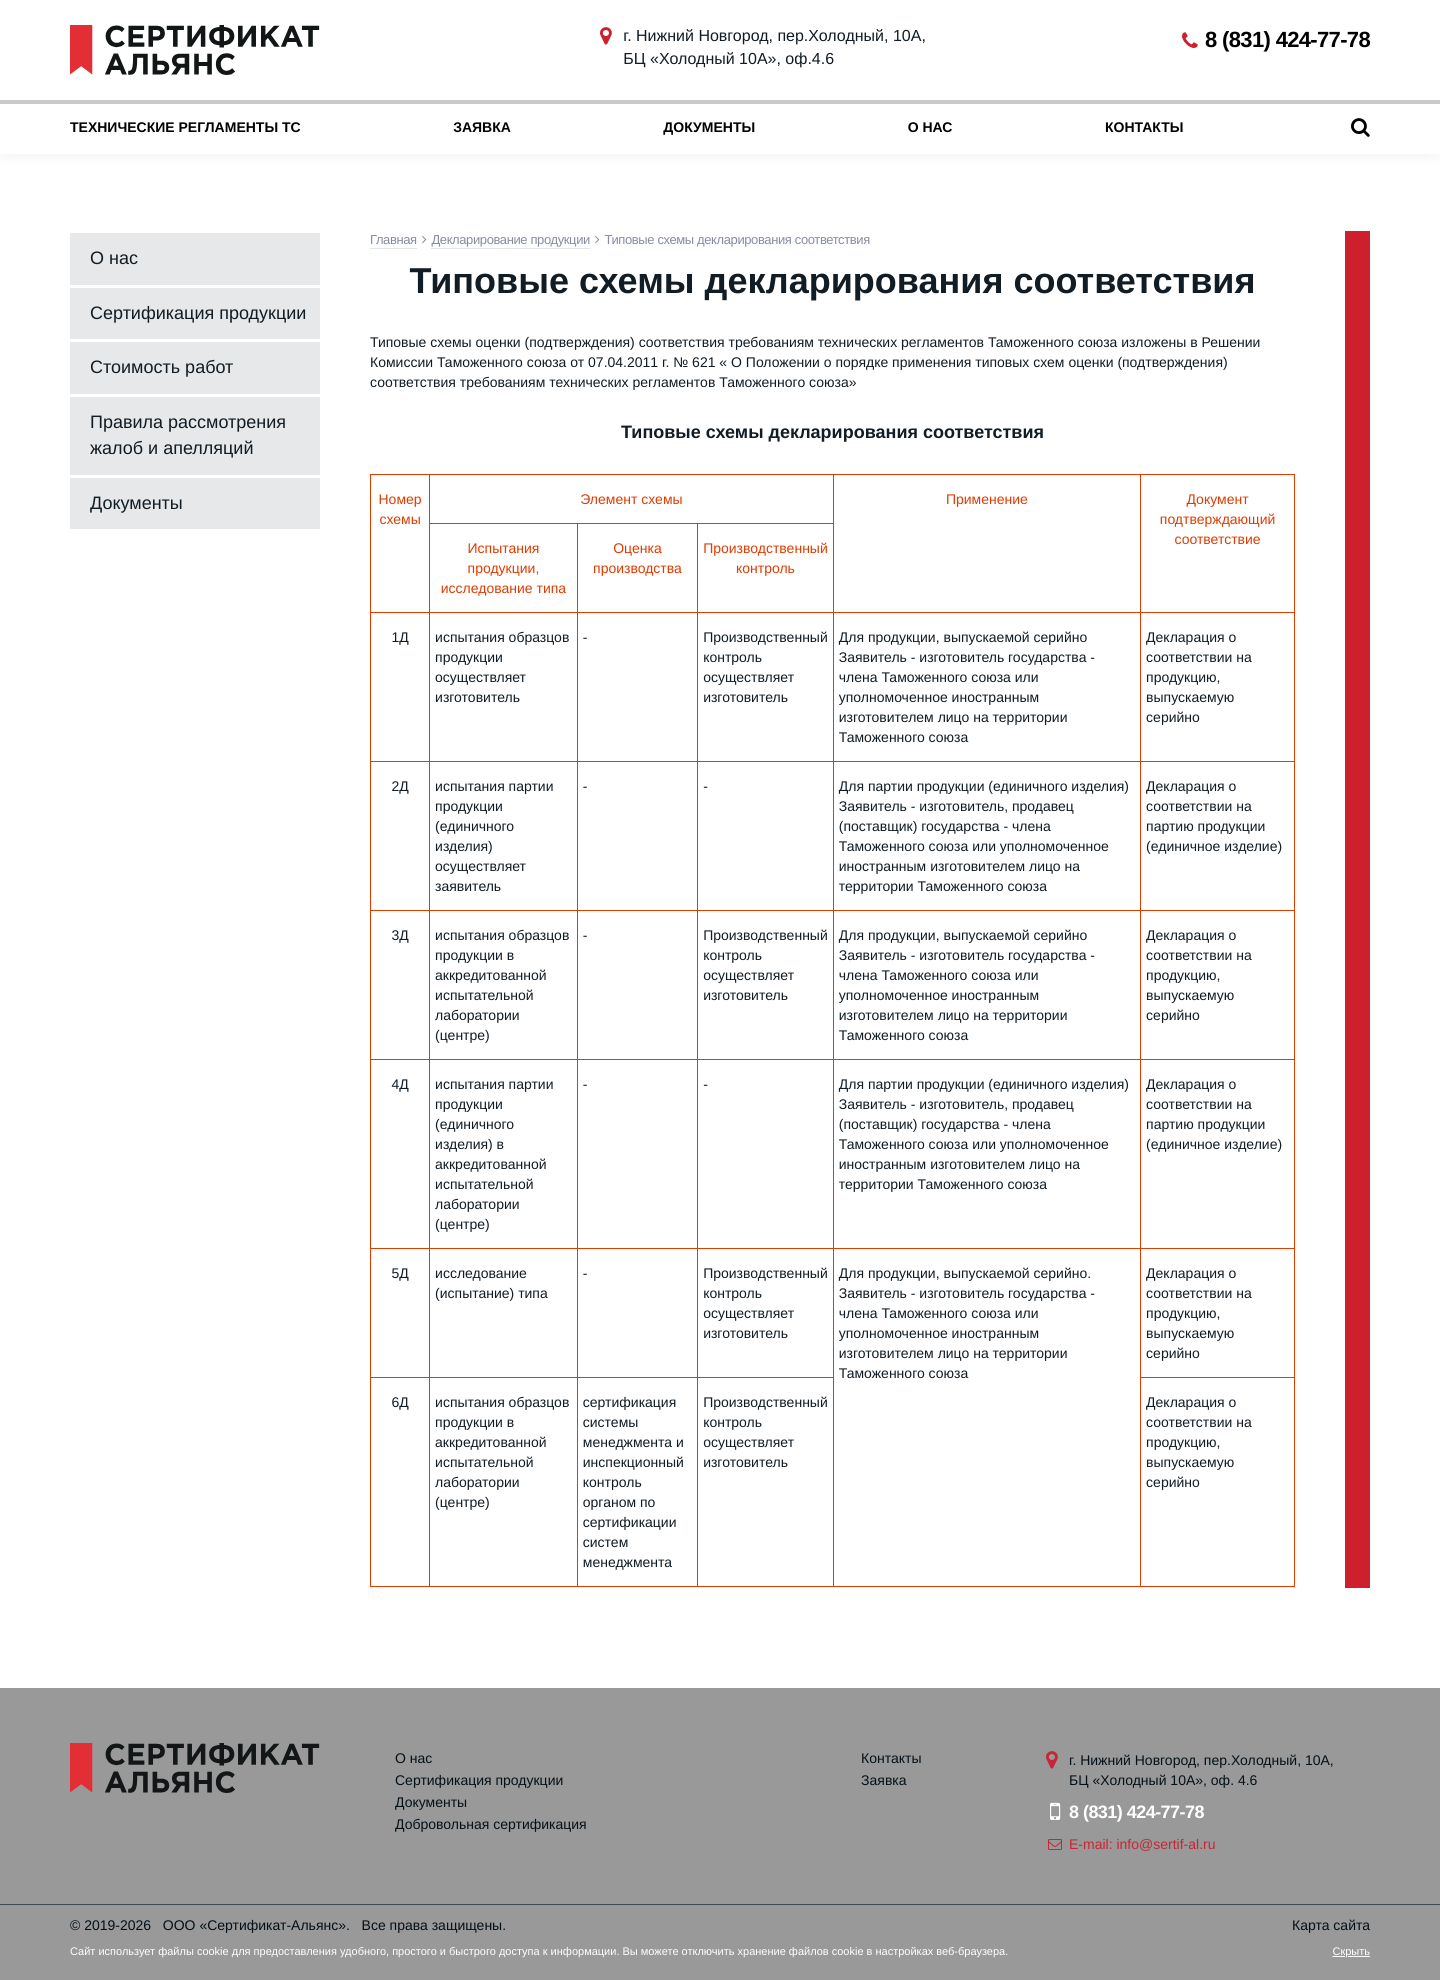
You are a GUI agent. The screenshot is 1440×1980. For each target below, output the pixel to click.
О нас (930, 127)
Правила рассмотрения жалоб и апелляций (188, 435)
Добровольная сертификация (491, 1824)
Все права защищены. (434, 1925)
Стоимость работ (161, 367)
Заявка (482, 127)
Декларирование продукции (510, 239)
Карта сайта (1331, 1925)
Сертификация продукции (198, 313)
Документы (709, 127)
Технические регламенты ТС (185, 127)
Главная (393, 239)
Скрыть (1351, 1952)
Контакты (1144, 127)
